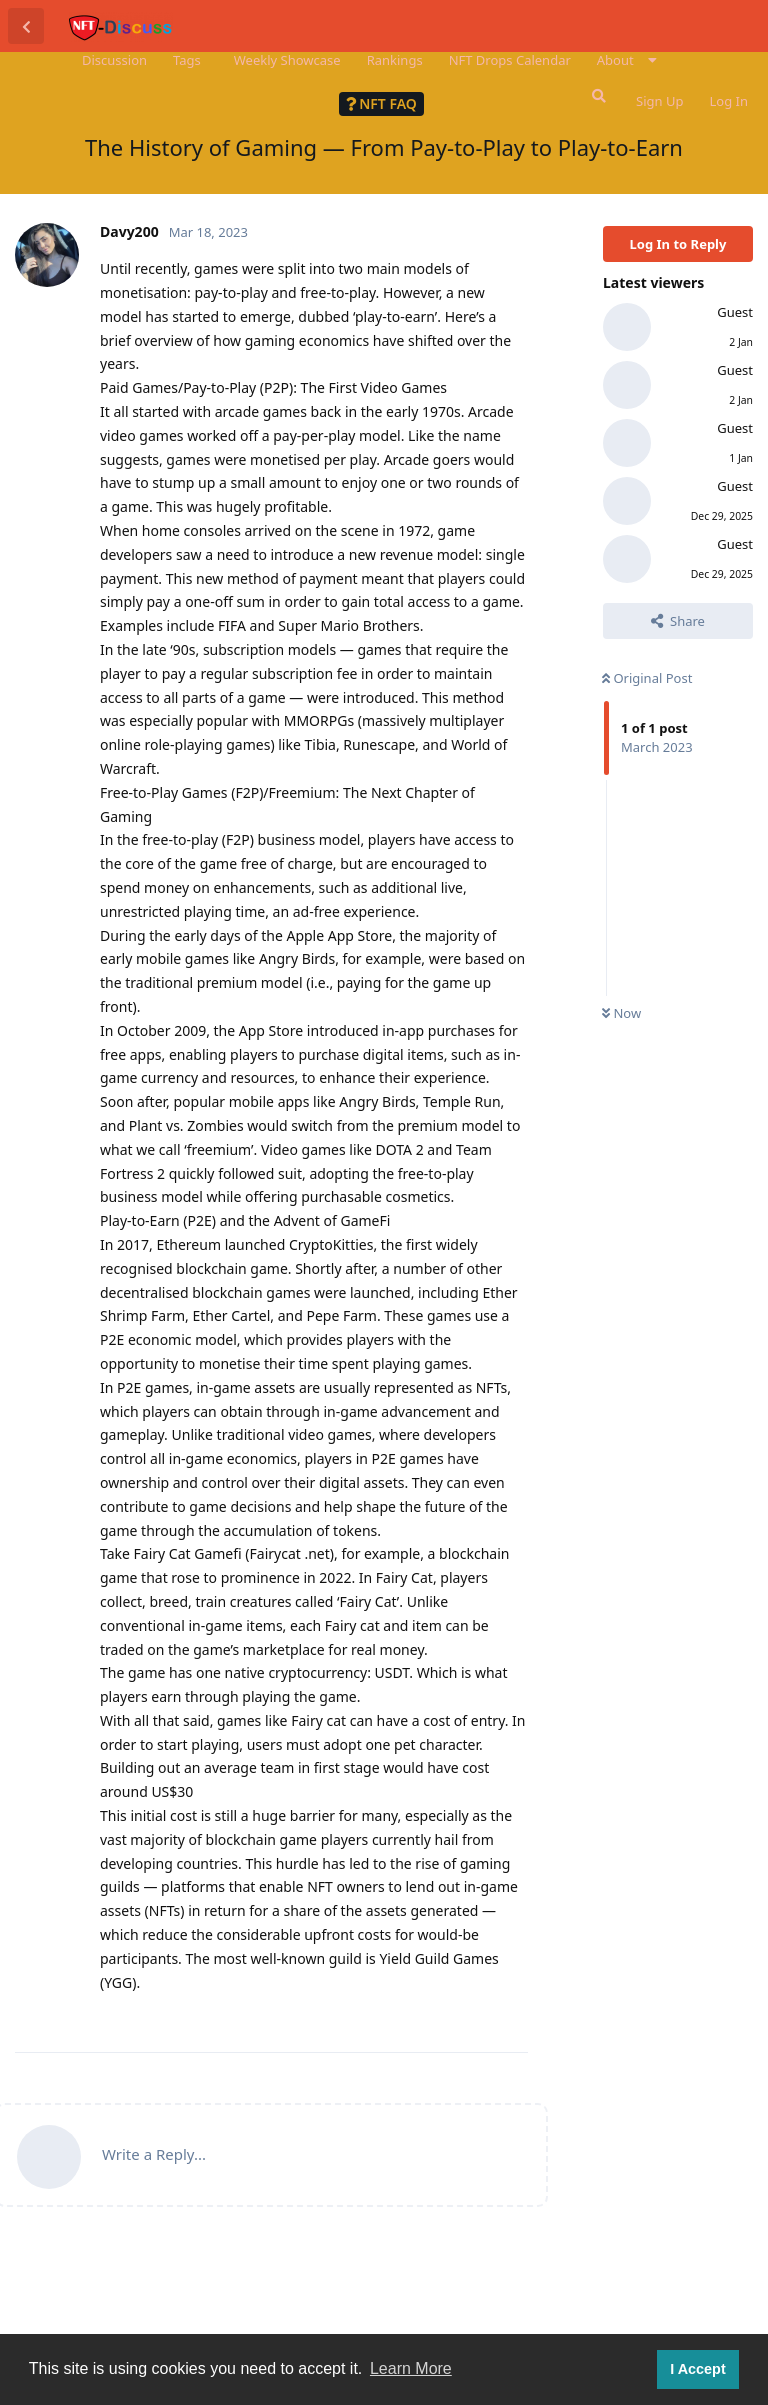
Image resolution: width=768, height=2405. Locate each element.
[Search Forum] (597, 96)
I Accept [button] (697, 2369)
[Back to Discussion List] (26, 26)
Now (621, 1013)
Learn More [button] (411, 2368)
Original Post (647, 678)
